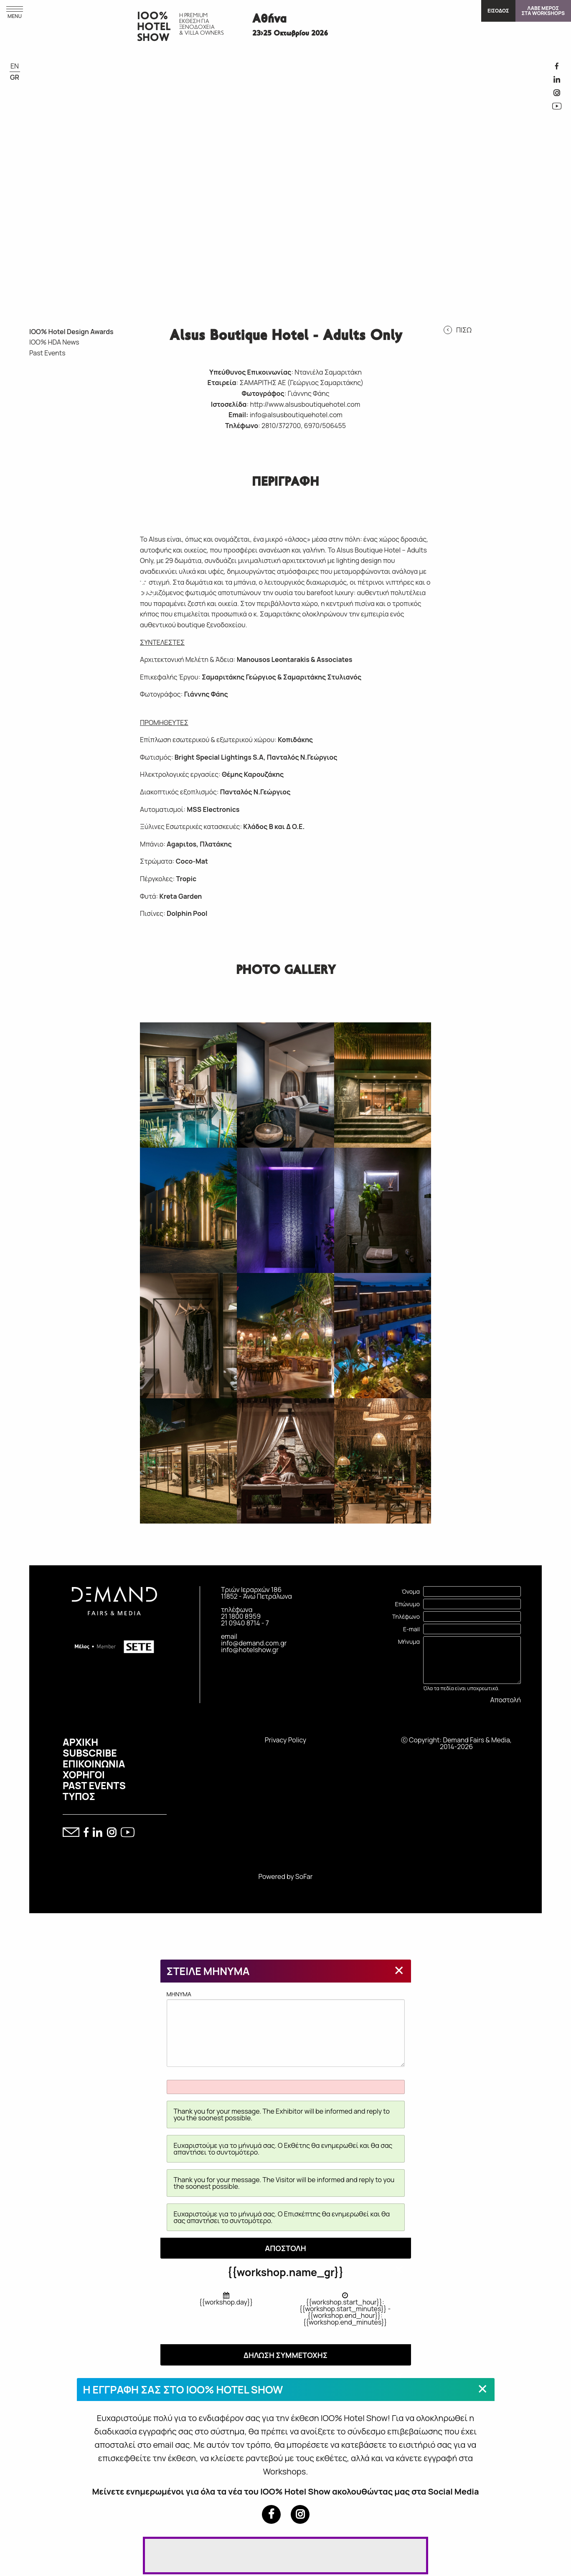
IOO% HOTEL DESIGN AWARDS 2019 (78, 519)
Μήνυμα (409, 1643)
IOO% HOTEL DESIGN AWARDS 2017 (45, 584)
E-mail (411, 1631)
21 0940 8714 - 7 (245, 1624)
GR (14, 77)
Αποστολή (505, 1701)
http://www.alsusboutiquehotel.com (305, 406)
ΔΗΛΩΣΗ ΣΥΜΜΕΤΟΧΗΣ (285, 2357)
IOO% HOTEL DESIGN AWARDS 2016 (78, 584)
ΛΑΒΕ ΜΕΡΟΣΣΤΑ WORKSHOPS (543, 11)
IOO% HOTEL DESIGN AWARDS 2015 (111, 584)
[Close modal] (399, 1971)
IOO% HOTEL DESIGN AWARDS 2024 (111, 389)
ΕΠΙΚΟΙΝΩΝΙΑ (94, 1765)
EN (14, 66)
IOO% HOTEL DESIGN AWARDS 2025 (78, 389)
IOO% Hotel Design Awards (71, 333)
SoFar (304, 1878)
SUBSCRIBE (90, 1754)
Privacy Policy (285, 1741)
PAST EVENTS (94, 1787)
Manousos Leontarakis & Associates (295, 661)
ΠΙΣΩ (464, 331)
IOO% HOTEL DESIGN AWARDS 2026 (45, 389)
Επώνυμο (407, 1606)
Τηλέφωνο (406, 1618)
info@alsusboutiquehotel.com (296, 416)
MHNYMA (286, 2030)
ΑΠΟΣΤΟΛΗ (285, 2250)
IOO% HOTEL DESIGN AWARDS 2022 (78, 454)
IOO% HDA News (54, 344)
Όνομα (410, 1593)
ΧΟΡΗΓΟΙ (84, 1776)
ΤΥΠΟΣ (79, 1798)
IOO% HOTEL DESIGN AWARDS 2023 (45, 454)
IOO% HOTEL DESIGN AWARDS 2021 (111, 454)
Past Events (47, 354)
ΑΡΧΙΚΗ (80, 1743)
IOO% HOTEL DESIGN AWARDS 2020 (45, 519)
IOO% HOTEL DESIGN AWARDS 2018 (111, 519)
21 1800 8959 (241, 1618)
